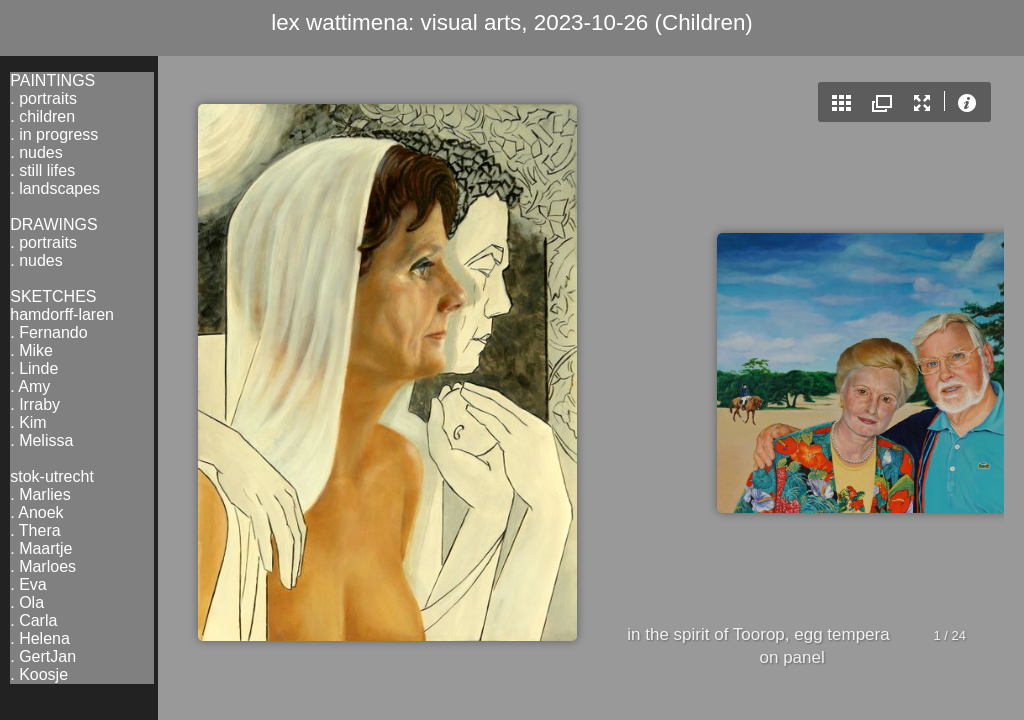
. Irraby (35, 404)
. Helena (40, 638)
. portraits (43, 98)
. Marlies (40, 494)
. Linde (34, 368)
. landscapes (55, 188)
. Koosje (39, 674)
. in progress (54, 134)
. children (42, 116)
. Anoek (36, 512)
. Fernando (48, 332)
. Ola (27, 602)
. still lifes (42, 170)
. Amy (30, 386)
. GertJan (43, 656)
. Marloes (43, 566)
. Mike (31, 350)
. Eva (28, 584)
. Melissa (41, 440)
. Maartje (41, 548)
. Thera (35, 530)
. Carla (33, 620)
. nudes (36, 152)
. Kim (28, 422)
